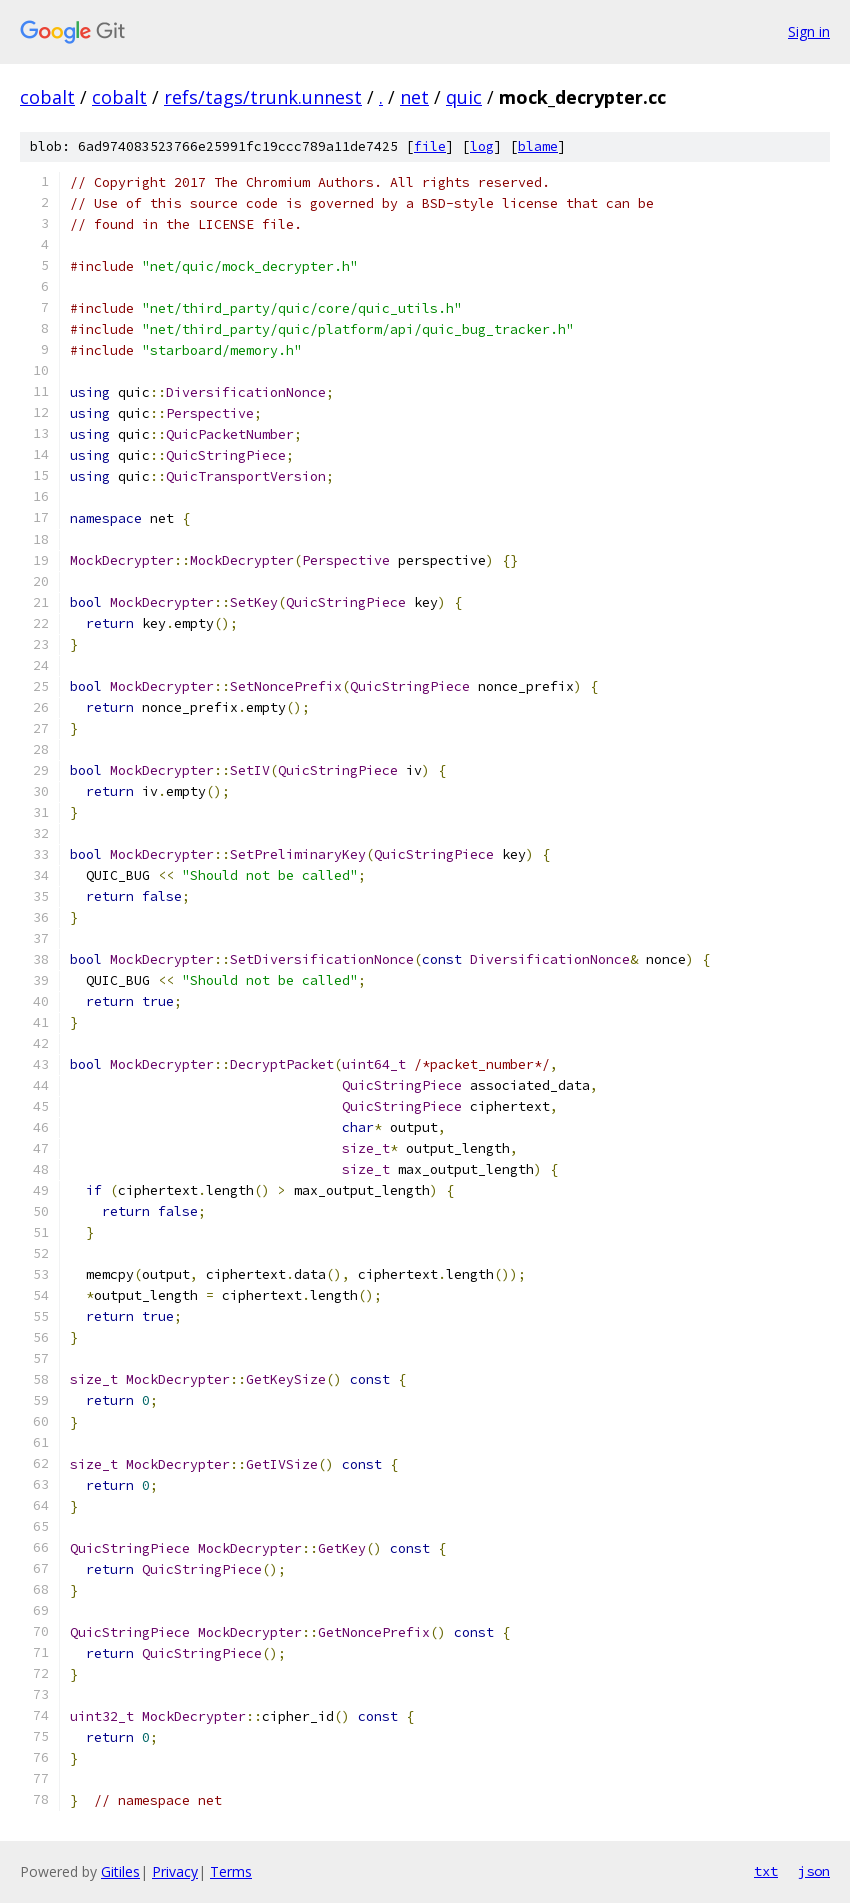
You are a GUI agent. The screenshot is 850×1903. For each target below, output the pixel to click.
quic (464, 97)
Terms (231, 1871)
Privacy (175, 1871)
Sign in (809, 31)
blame (538, 146)
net (414, 97)
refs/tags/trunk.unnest (263, 97)
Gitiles (120, 1871)
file (430, 146)
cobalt (47, 97)
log (482, 146)
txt (766, 1871)
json (814, 1871)
